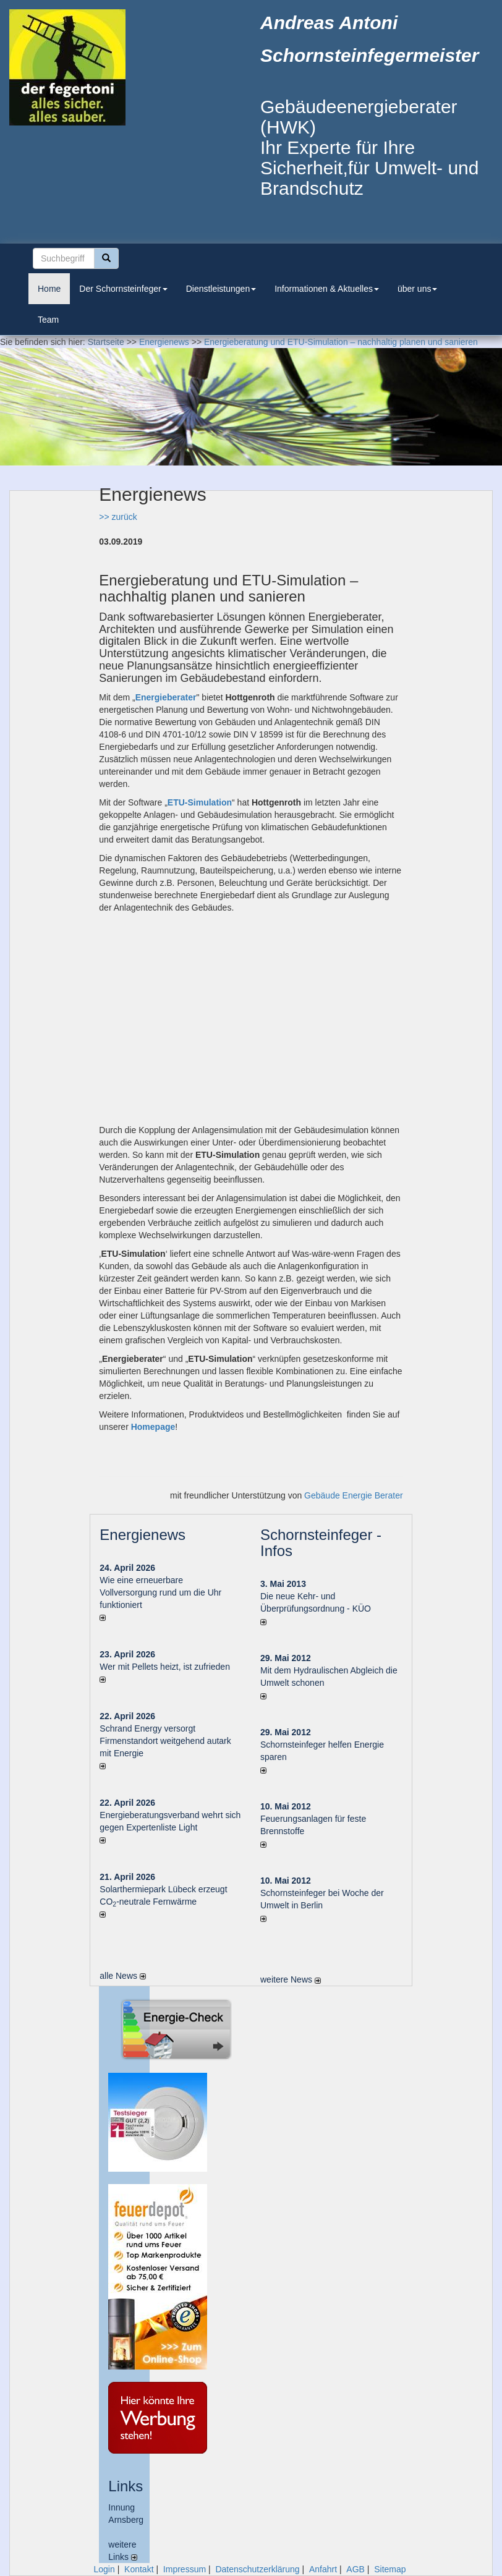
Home (49, 289)
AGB (355, 2569)
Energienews (142, 1534)
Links (125, 2486)
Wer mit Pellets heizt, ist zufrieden (165, 1667)
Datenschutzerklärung (257, 2569)
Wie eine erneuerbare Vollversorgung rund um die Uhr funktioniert (160, 1592)
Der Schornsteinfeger (123, 289)
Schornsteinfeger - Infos (320, 1542)
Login (103, 2569)
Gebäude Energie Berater (353, 1495)
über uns (417, 289)
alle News (123, 1976)
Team (48, 320)
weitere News (290, 1979)
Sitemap (390, 2569)
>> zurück (118, 517)
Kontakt (138, 2569)
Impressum (184, 2569)
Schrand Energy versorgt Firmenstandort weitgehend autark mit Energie (165, 1741)
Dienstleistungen (221, 289)
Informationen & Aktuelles (326, 289)
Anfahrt (323, 2569)
